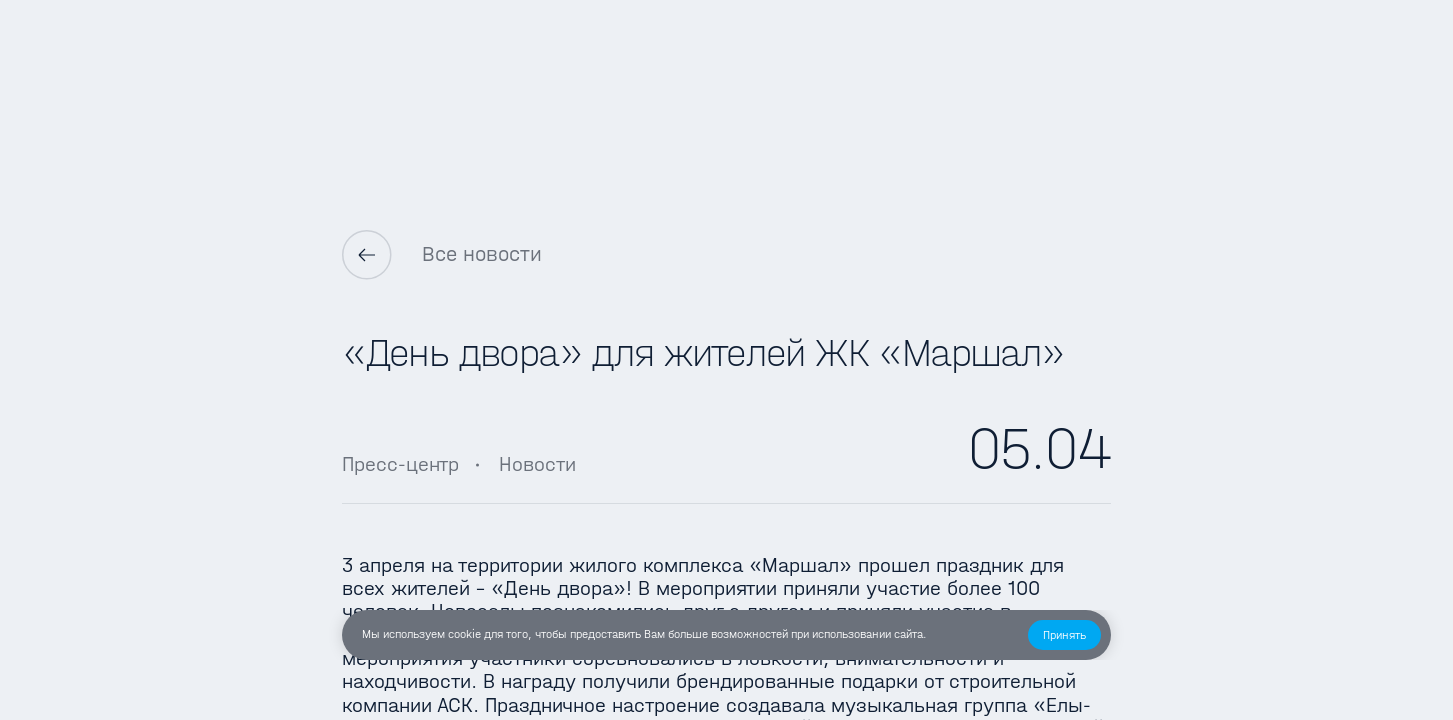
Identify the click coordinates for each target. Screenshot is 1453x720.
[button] (1064, 635)
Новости (537, 464)
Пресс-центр (400, 464)
